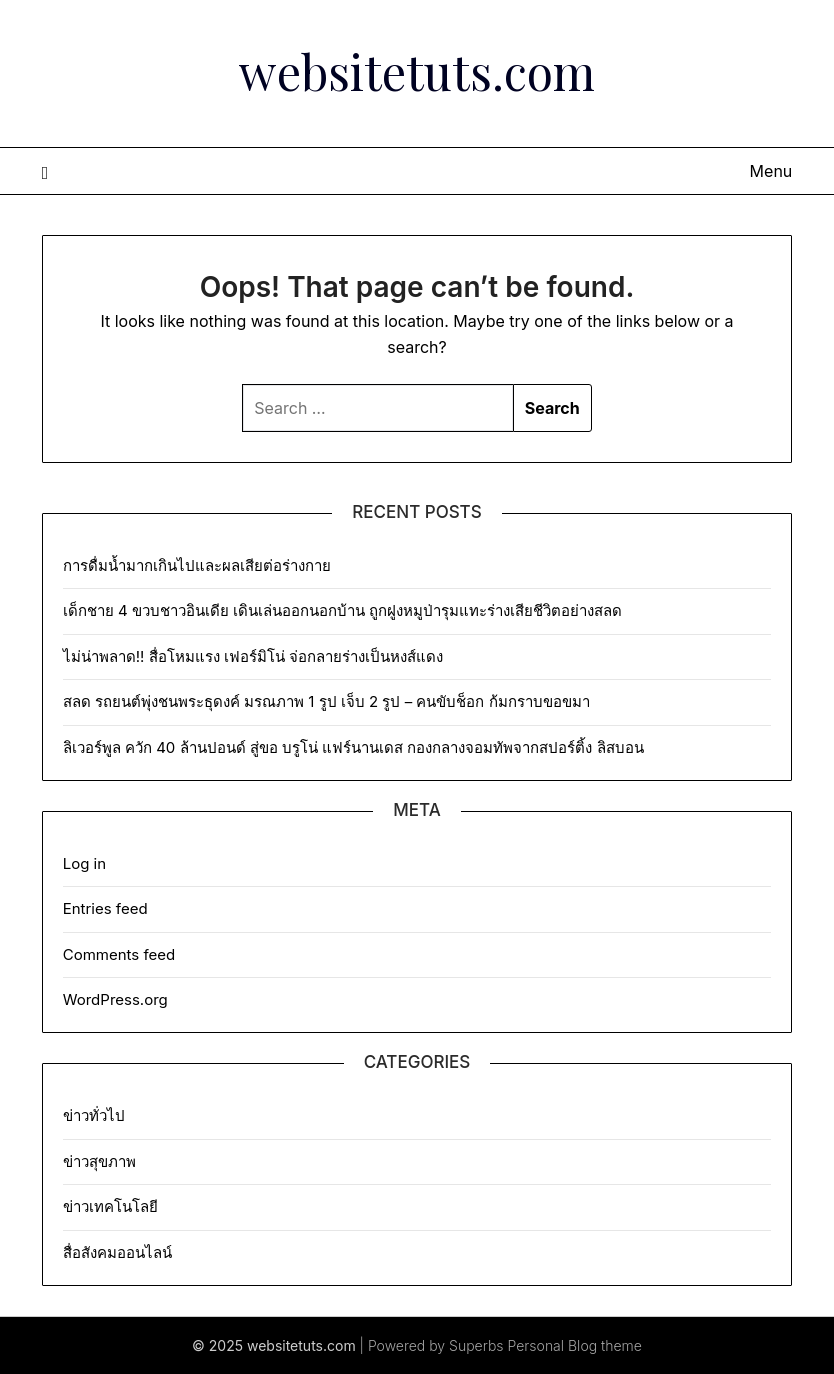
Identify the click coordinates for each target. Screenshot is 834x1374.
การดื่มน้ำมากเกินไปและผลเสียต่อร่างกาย (197, 565)
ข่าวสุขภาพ (99, 1161)
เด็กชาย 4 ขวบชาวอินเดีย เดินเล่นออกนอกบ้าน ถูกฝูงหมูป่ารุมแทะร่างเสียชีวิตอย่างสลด (343, 610)
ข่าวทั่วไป (94, 1115)
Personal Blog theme (575, 1345)
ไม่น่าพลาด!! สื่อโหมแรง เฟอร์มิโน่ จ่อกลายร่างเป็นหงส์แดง (253, 656)
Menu (771, 171)
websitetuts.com (417, 71)
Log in (84, 863)
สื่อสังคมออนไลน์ (117, 1252)
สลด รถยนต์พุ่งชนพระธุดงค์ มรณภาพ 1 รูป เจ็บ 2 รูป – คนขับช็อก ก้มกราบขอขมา (326, 701)
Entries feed (105, 908)
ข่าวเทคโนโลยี (110, 1206)
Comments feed (119, 954)
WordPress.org (115, 999)
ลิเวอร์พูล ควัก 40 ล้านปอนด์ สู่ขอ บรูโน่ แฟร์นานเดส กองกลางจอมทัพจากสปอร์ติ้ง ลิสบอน (353, 747)
